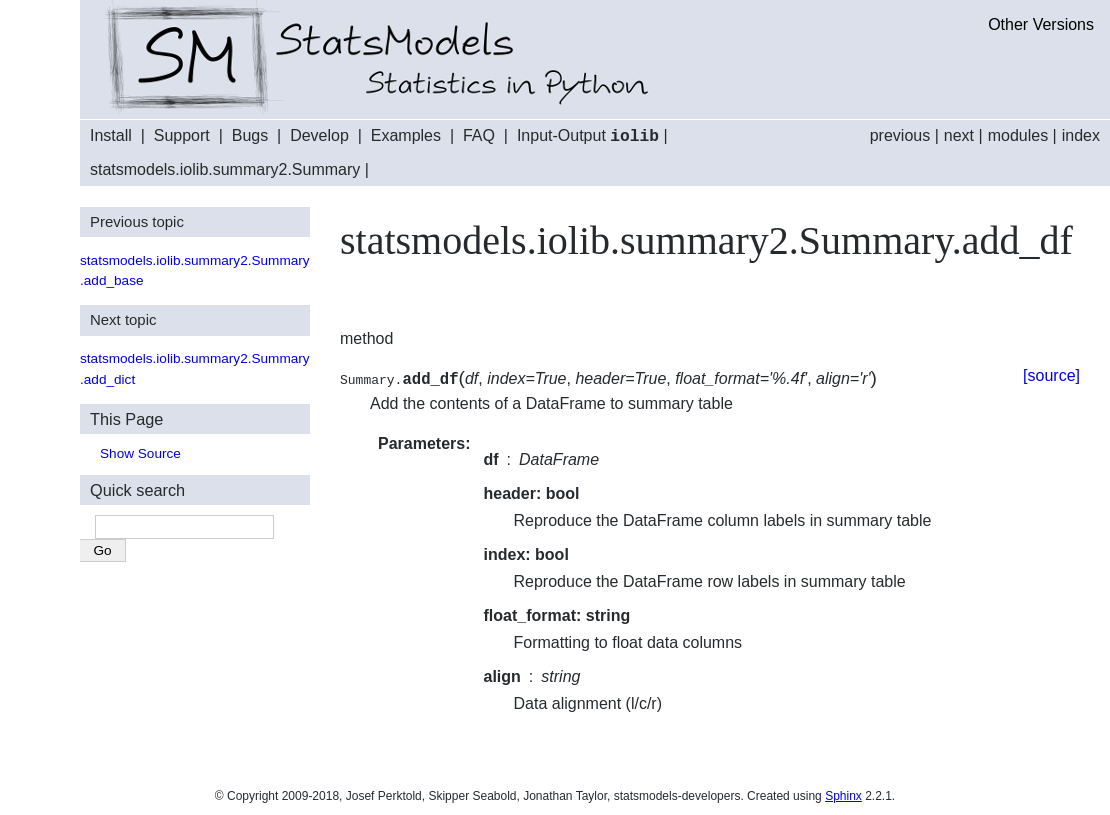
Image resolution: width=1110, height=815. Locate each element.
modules (1018, 135)
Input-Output (588, 136)
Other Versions (1041, 24)
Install (111, 136)
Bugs (250, 136)
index (1081, 135)
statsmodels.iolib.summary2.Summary (225, 168)
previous (900, 135)
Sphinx (843, 795)
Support (182, 136)
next (959, 135)
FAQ (479, 136)
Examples (406, 136)
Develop (319, 136)
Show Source (140, 452)
